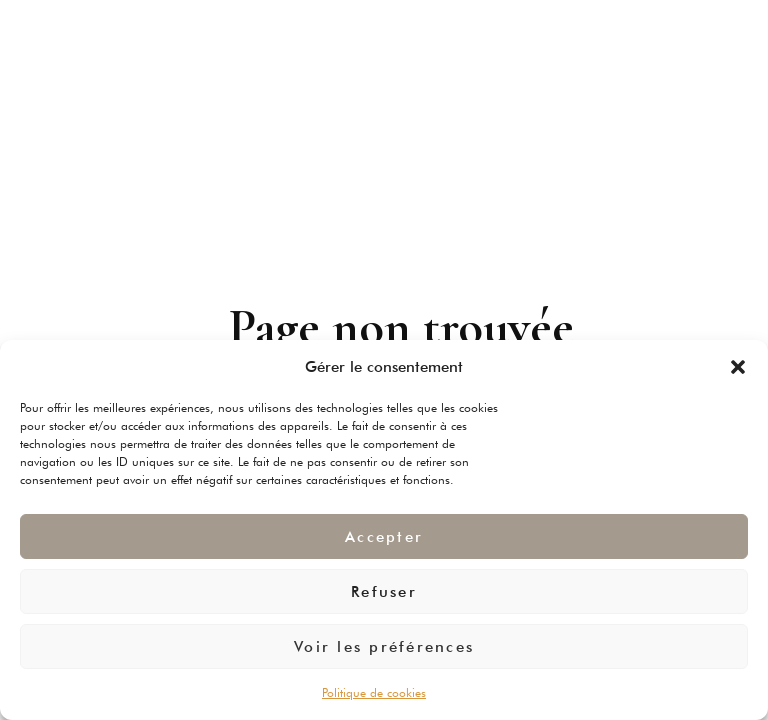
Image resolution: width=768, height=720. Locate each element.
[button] (738, 367)
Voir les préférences (384, 647)
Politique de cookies (374, 692)
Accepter (384, 537)
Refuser (384, 592)
